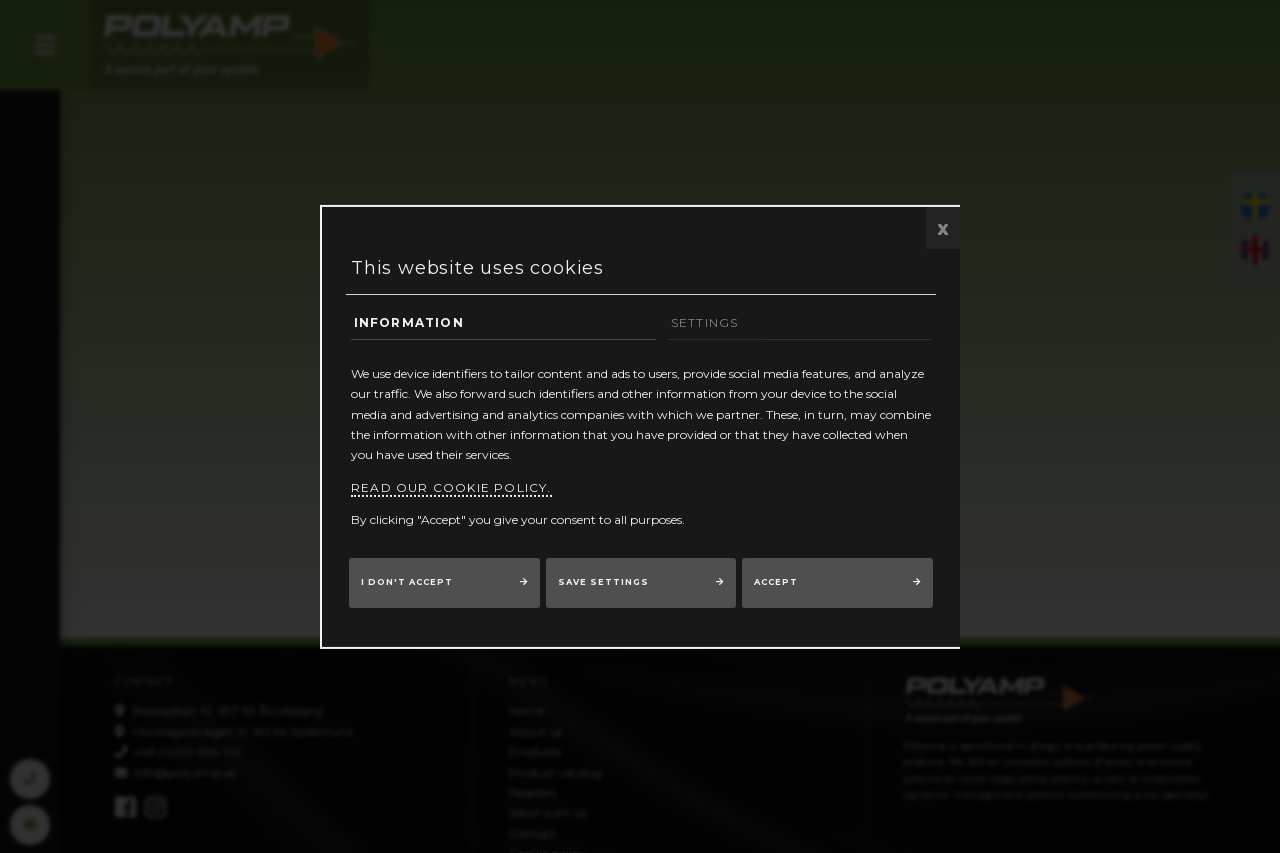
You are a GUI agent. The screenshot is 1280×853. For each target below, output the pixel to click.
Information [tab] (409, 321)
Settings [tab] (705, 321)
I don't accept (407, 582)
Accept (776, 582)
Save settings (603, 582)
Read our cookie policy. (451, 487)
